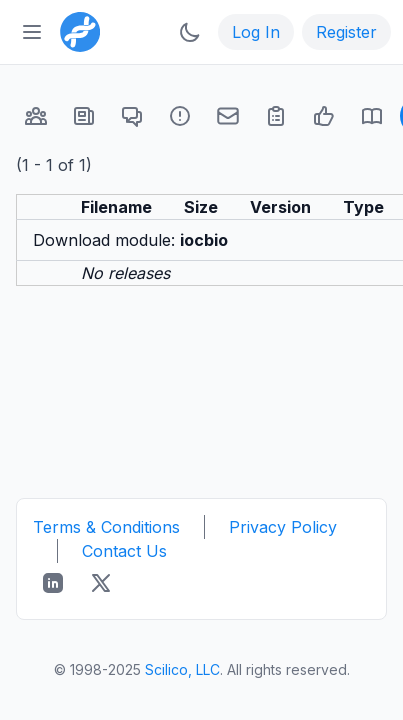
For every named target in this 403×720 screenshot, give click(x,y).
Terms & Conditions (106, 527)
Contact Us (124, 551)
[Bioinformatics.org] (76, 30)
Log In (256, 32)
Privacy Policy (283, 527)
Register (346, 32)
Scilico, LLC (182, 669)
